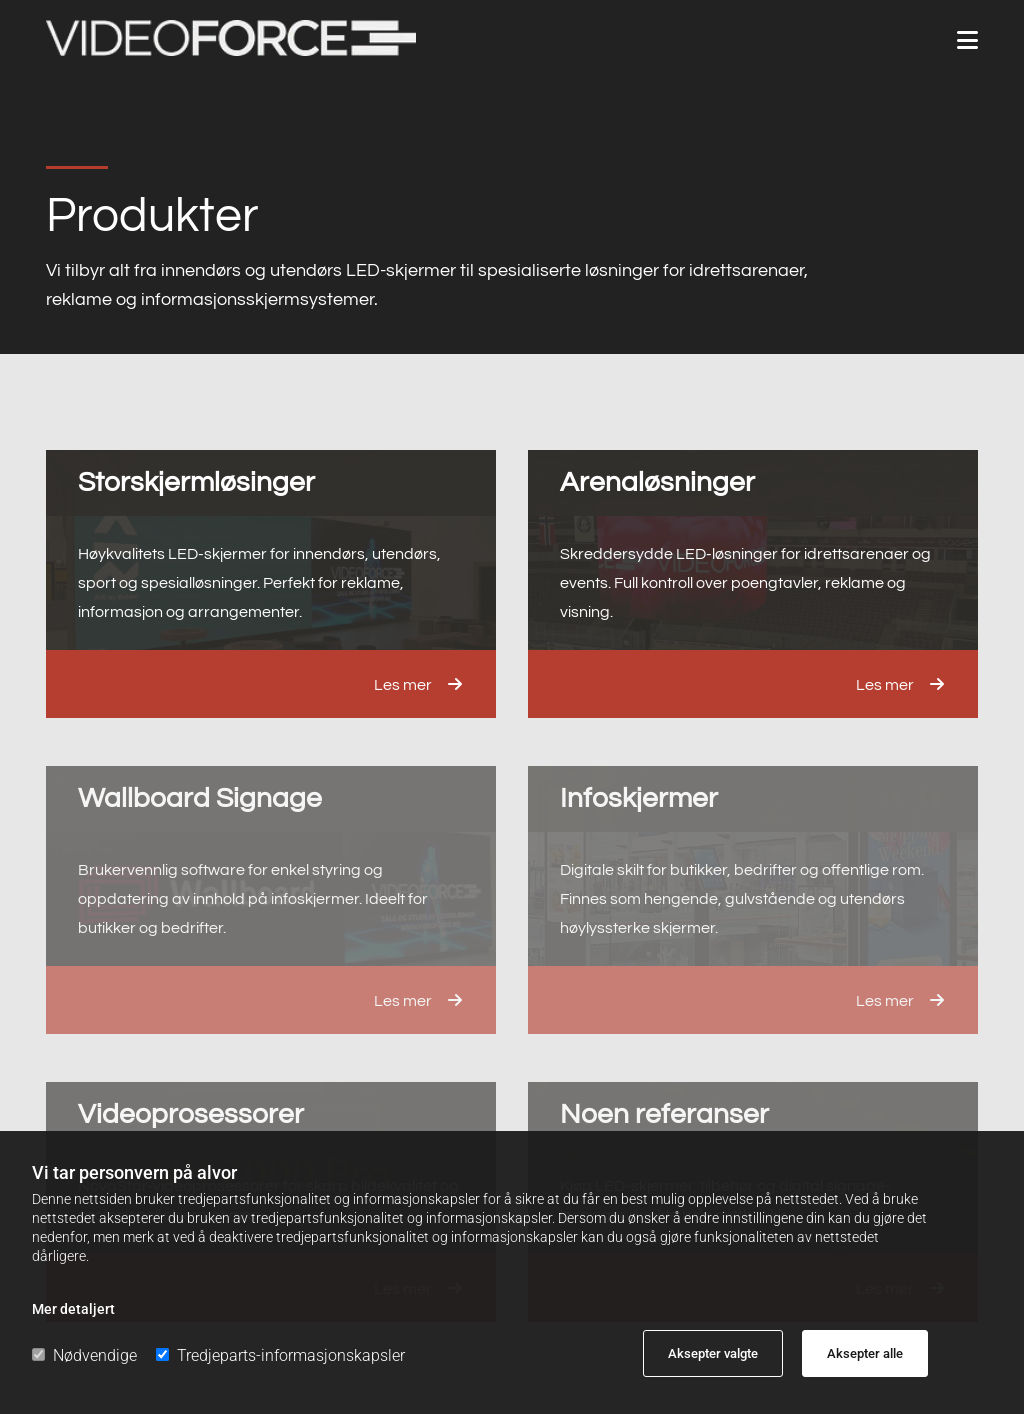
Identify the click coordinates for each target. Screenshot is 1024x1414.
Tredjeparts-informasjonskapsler (280, 1355)
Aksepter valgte (713, 1353)
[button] (967, 41)
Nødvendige (84, 1355)
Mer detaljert (73, 1309)
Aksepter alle (865, 1353)
